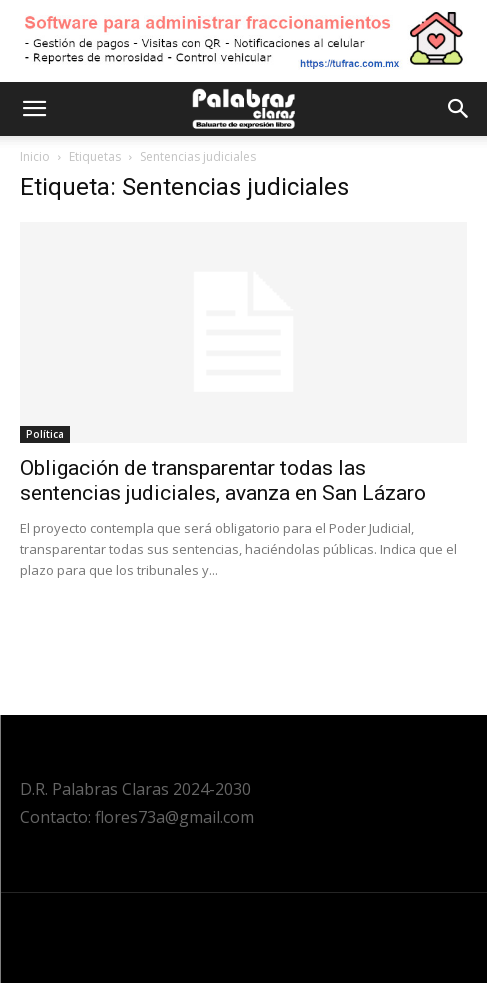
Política (45, 434)
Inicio (35, 156)
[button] (34, 109)
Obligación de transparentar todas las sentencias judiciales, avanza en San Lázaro (223, 480)
